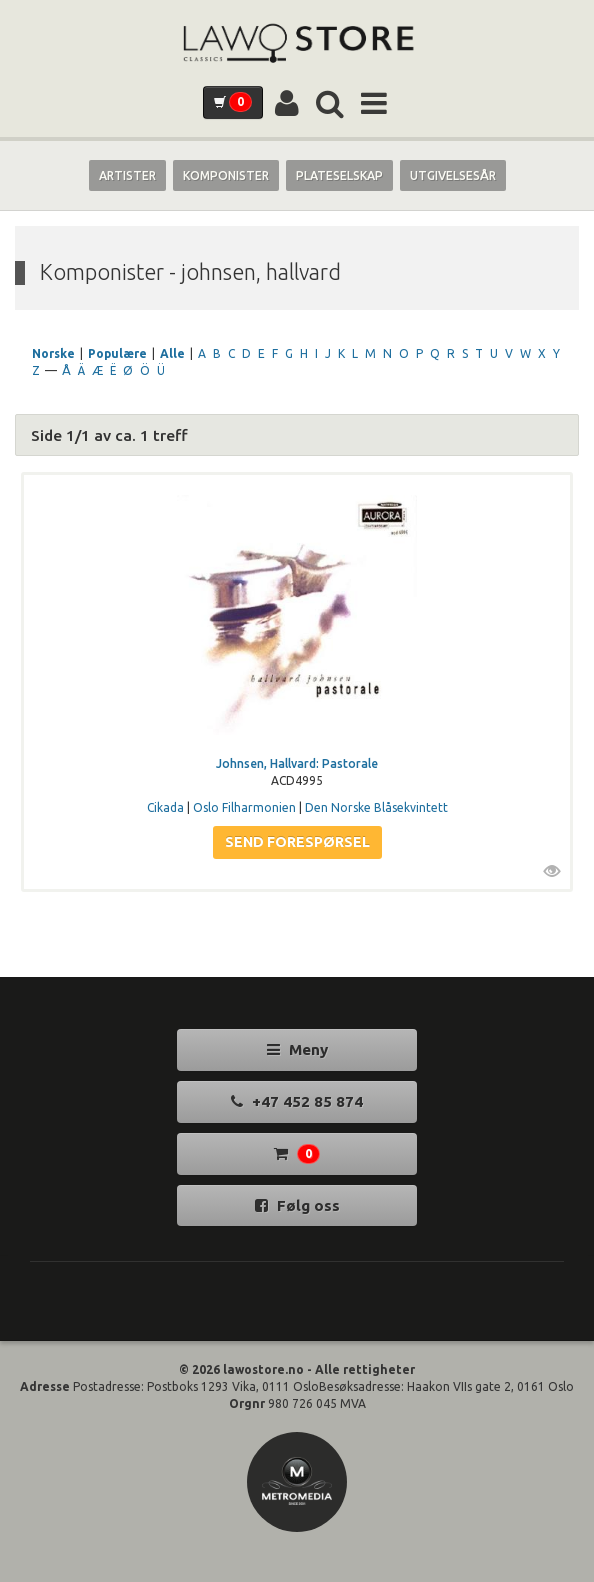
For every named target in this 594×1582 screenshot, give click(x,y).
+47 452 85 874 (297, 1101)
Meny (297, 1049)
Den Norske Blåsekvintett (376, 807)
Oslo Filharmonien (244, 807)
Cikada (165, 807)
